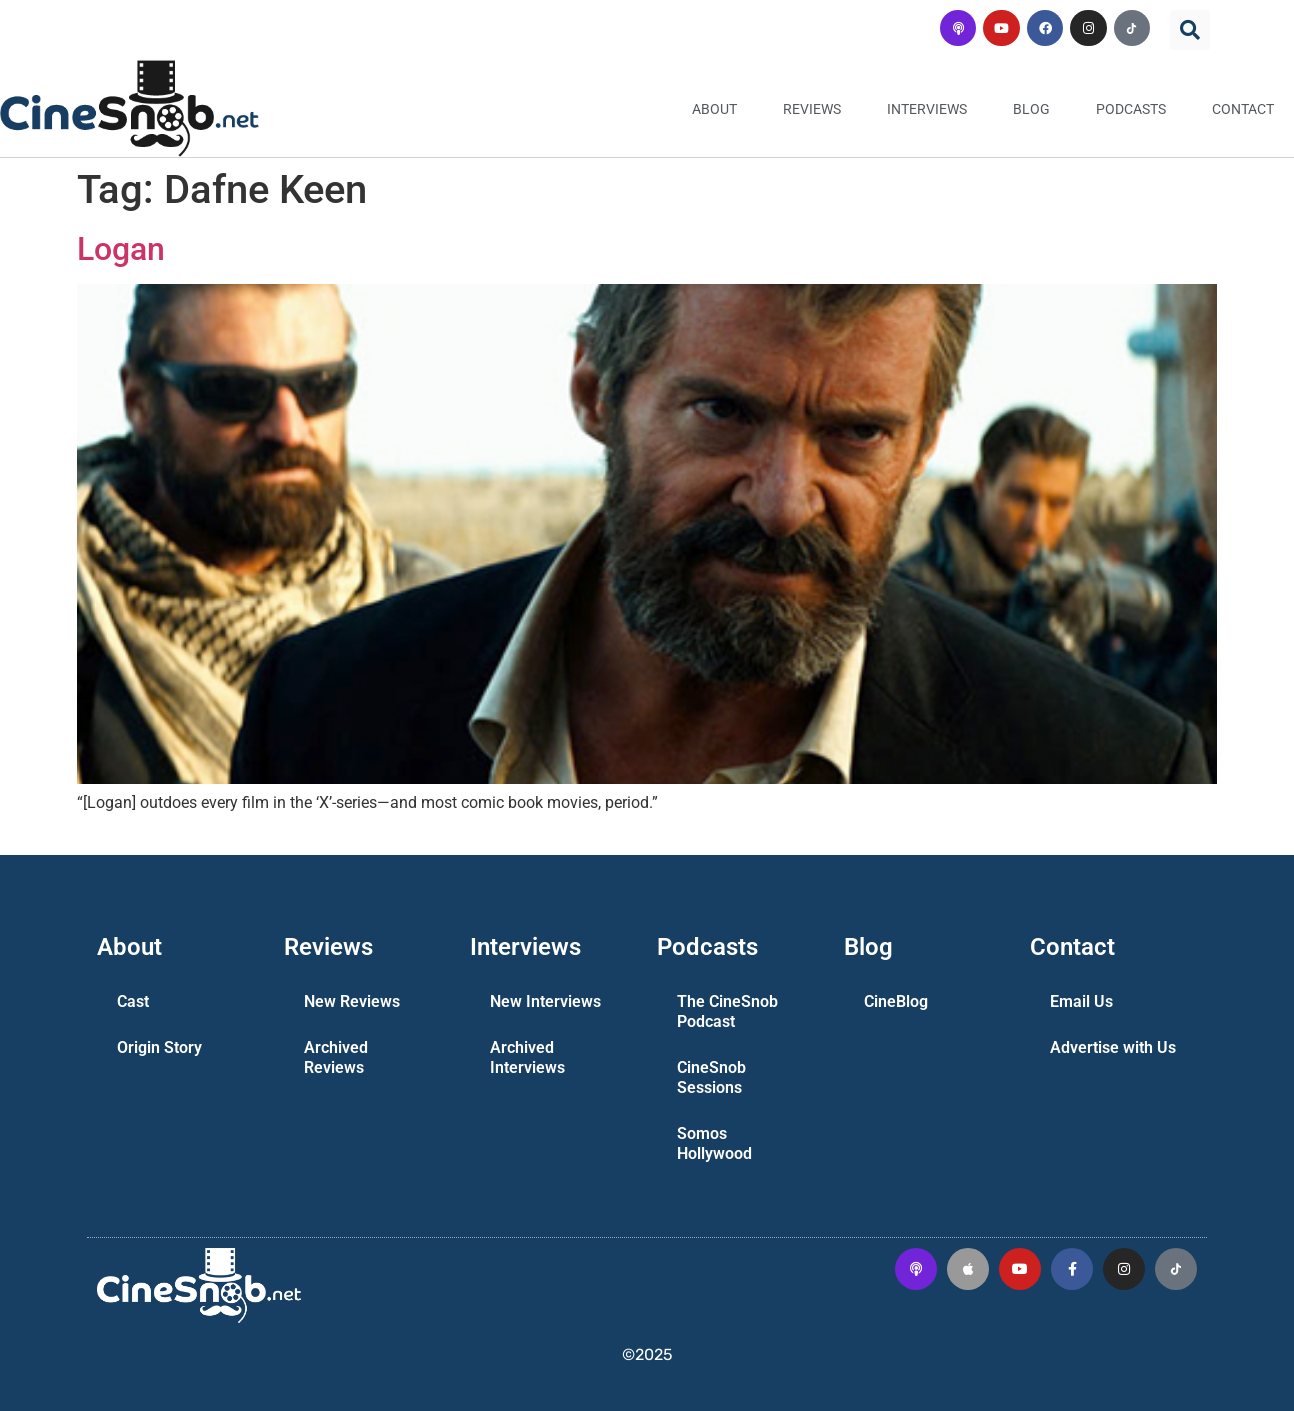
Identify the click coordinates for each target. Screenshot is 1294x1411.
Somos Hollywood (714, 1143)
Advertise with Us (1113, 1047)
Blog (1031, 109)
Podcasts (1131, 109)
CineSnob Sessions (711, 1077)
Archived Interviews (527, 1057)
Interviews (927, 109)
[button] (1190, 30)
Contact (1243, 109)
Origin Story (159, 1047)
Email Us (1081, 1001)
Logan (121, 249)
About (714, 109)
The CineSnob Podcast (727, 1011)
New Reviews (352, 1001)
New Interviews (545, 1001)
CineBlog (896, 1001)
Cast (133, 1001)
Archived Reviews (336, 1057)
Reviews (812, 109)
